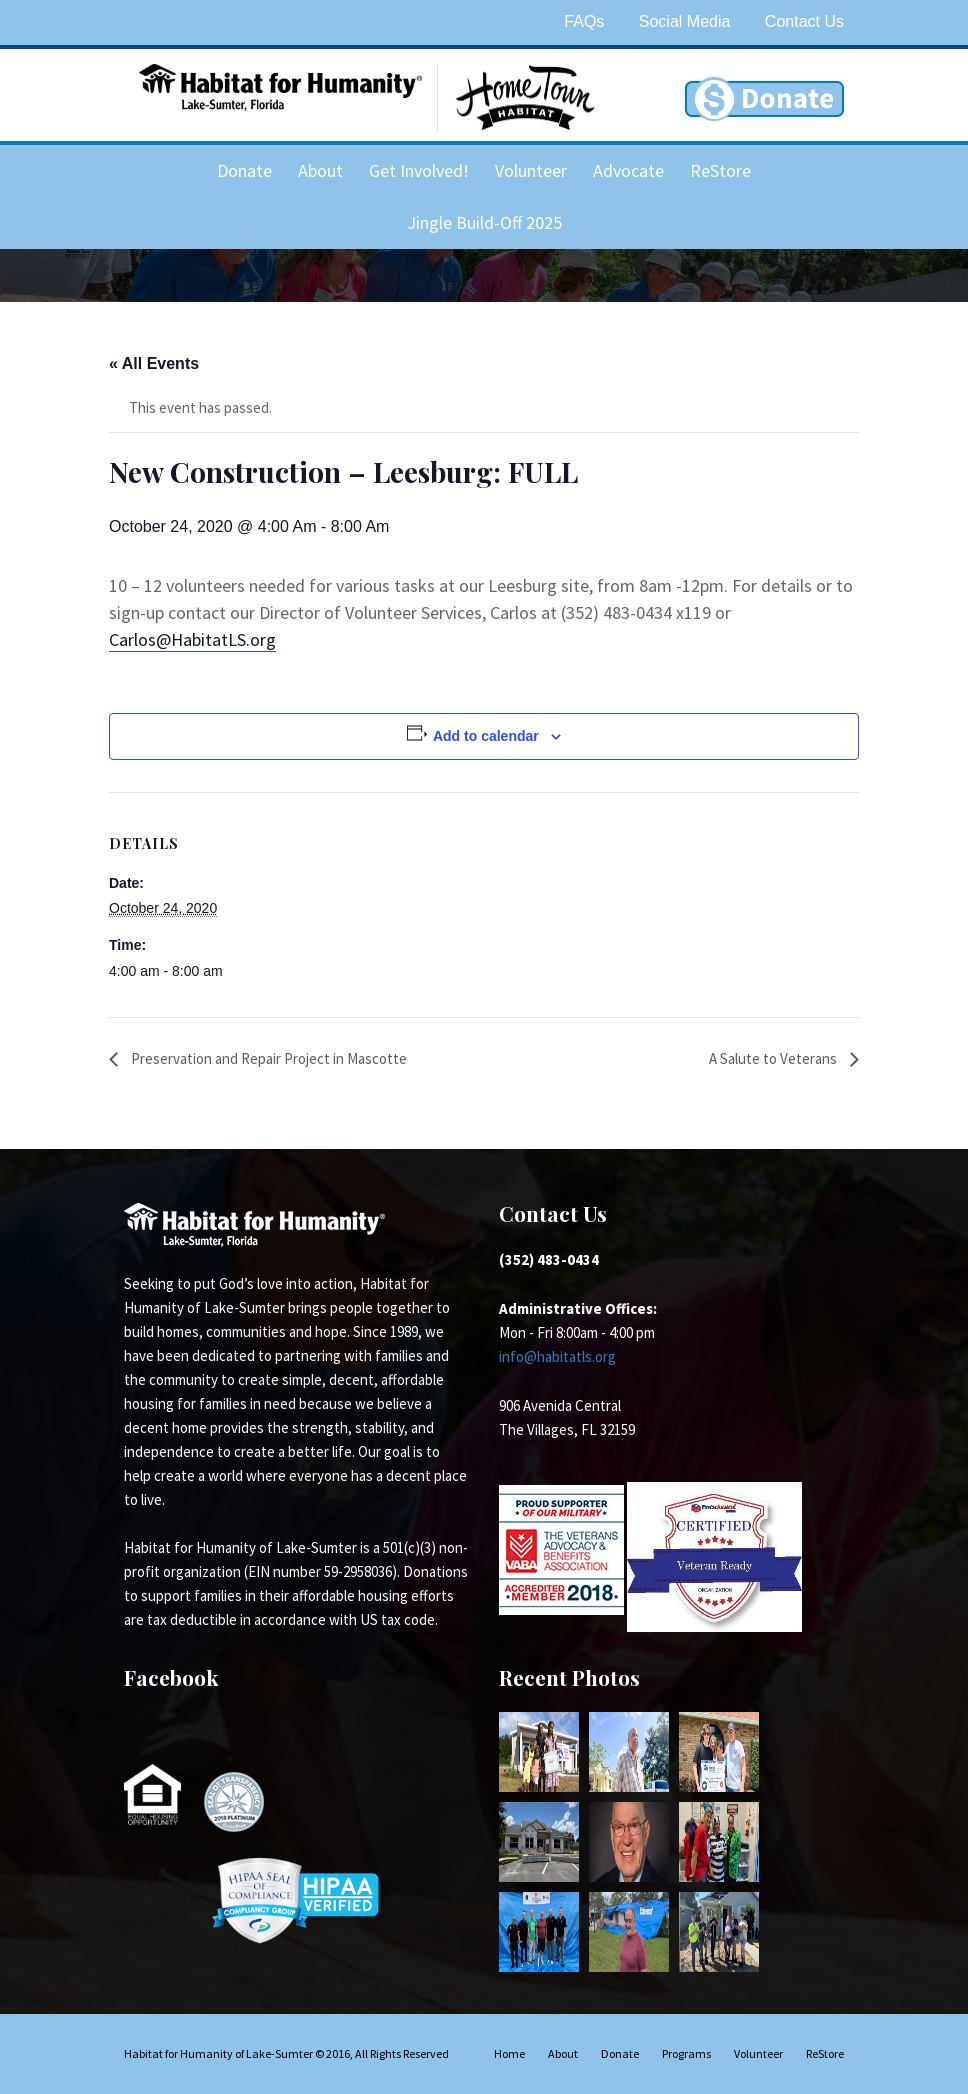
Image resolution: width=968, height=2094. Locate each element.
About (320, 170)
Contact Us (804, 21)
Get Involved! (419, 170)
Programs (686, 2053)
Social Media (685, 21)
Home (509, 2053)
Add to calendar (486, 736)
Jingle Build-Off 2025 (484, 222)
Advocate (628, 170)
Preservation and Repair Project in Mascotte (267, 1058)
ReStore (720, 170)
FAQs (584, 21)
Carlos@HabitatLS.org (192, 639)
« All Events (154, 363)
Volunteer (531, 170)
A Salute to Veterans (774, 1058)
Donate (244, 170)
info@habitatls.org (557, 1356)
